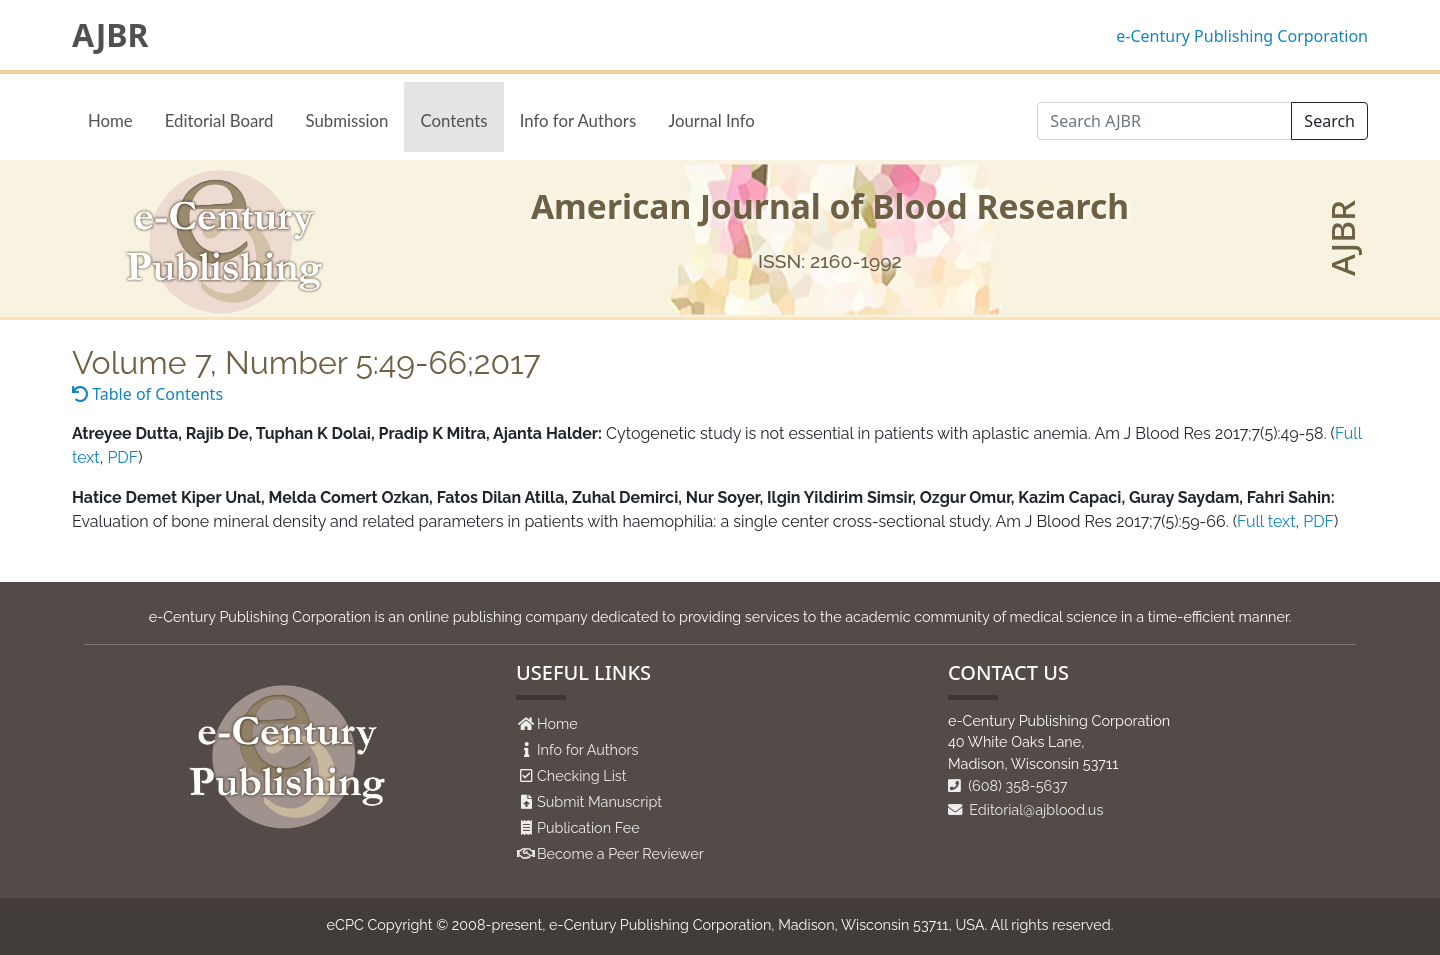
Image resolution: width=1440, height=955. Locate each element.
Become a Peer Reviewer (620, 853)
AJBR (110, 35)
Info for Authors (578, 120)
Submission (346, 120)
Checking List (582, 775)
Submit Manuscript (599, 801)
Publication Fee (588, 827)
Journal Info (711, 120)
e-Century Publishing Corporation (1242, 36)
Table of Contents (147, 394)
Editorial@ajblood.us (1025, 809)
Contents (453, 120)
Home (110, 120)
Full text (1266, 521)
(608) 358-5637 (1008, 785)
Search (1329, 121)
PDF (122, 457)
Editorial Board (219, 120)
